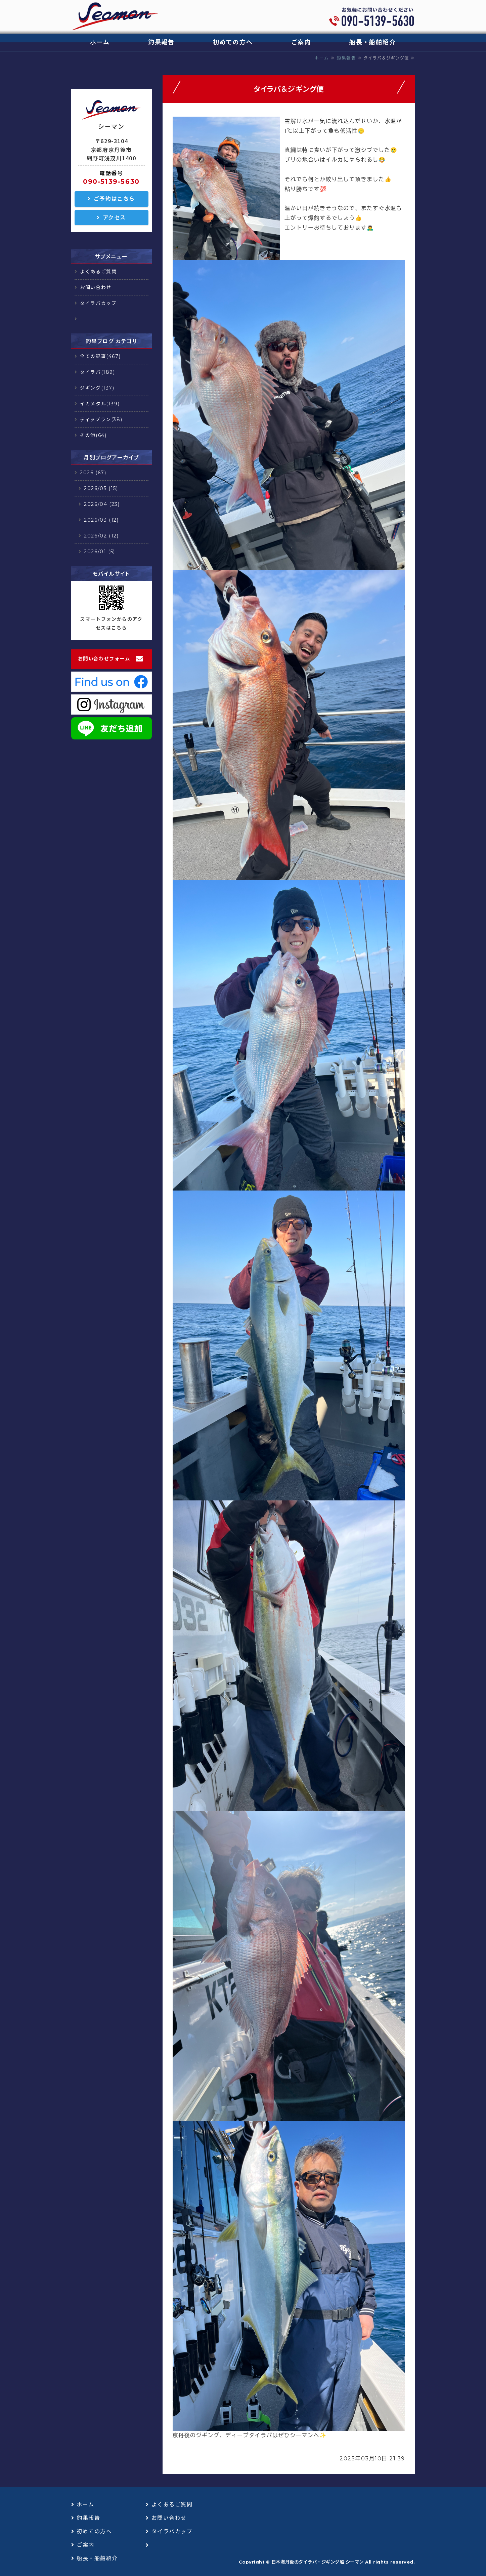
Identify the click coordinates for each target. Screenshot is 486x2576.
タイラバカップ (98, 303)
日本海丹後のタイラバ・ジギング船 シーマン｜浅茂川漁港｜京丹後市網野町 (115, 17)
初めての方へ (233, 42)
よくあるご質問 (98, 272)
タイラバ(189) (97, 372)
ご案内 (301, 42)
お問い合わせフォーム (104, 659)
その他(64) (93, 435)
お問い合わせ (96, 287)
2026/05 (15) (101, 488)
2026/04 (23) (102, 504)
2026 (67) (93, 473)
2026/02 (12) (101, 536)
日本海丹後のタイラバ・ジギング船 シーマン (317, 2562)
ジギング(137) (97, 388)
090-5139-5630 (111, 181)
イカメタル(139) (100, 404)
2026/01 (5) (99, 552)
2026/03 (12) (101, 520)
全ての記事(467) (100, 356)
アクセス (114, 217)
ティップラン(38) (101, 419)
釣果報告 (161, 42)
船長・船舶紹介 (372, 42)
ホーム (99, 42)
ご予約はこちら (114, 199)
